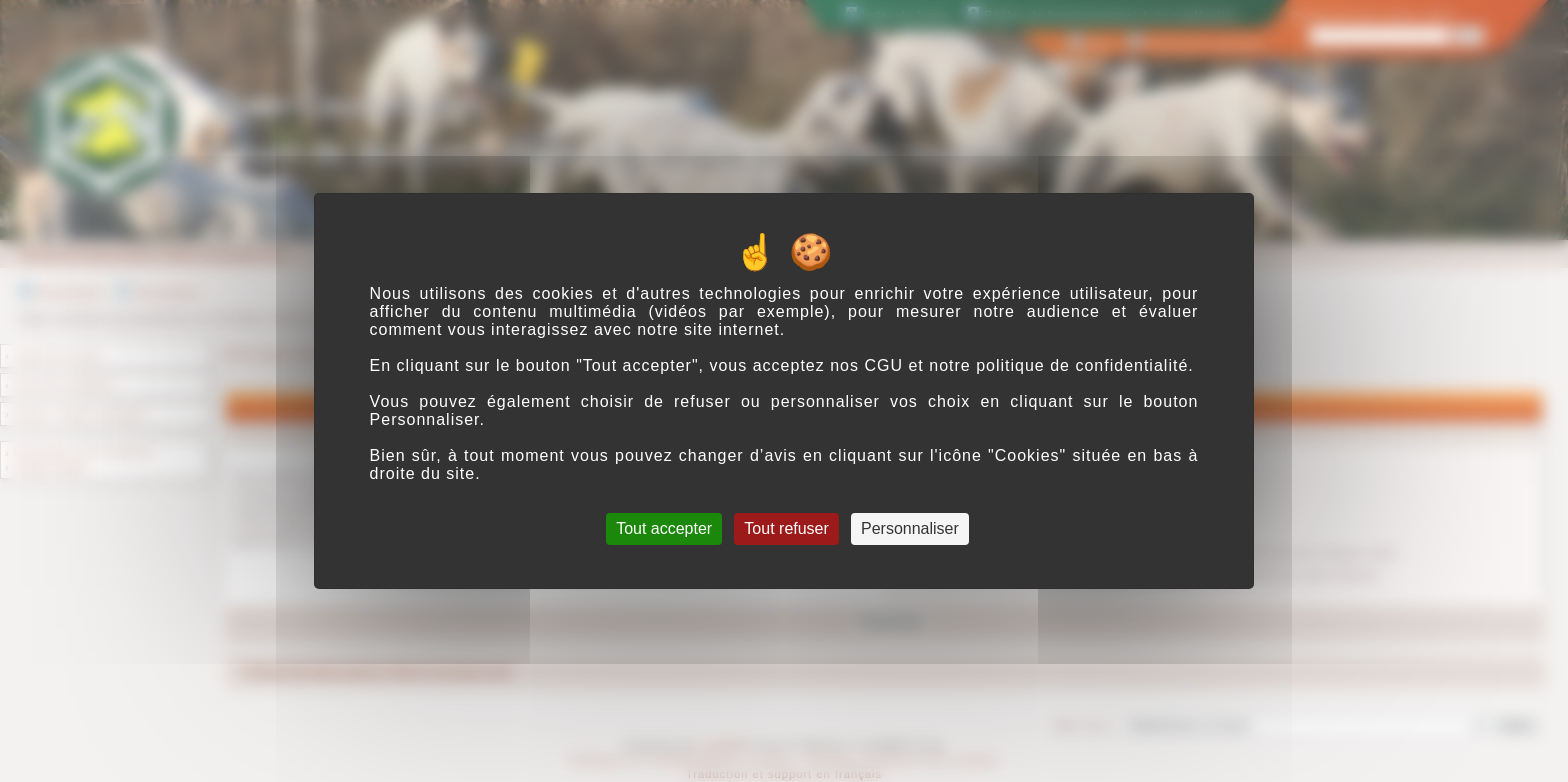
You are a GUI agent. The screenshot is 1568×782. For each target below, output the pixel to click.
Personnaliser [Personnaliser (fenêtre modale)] (910, 528)
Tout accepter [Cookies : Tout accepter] (664, 528)
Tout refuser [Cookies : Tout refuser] (786, 528)
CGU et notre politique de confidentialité (1026, 365)
